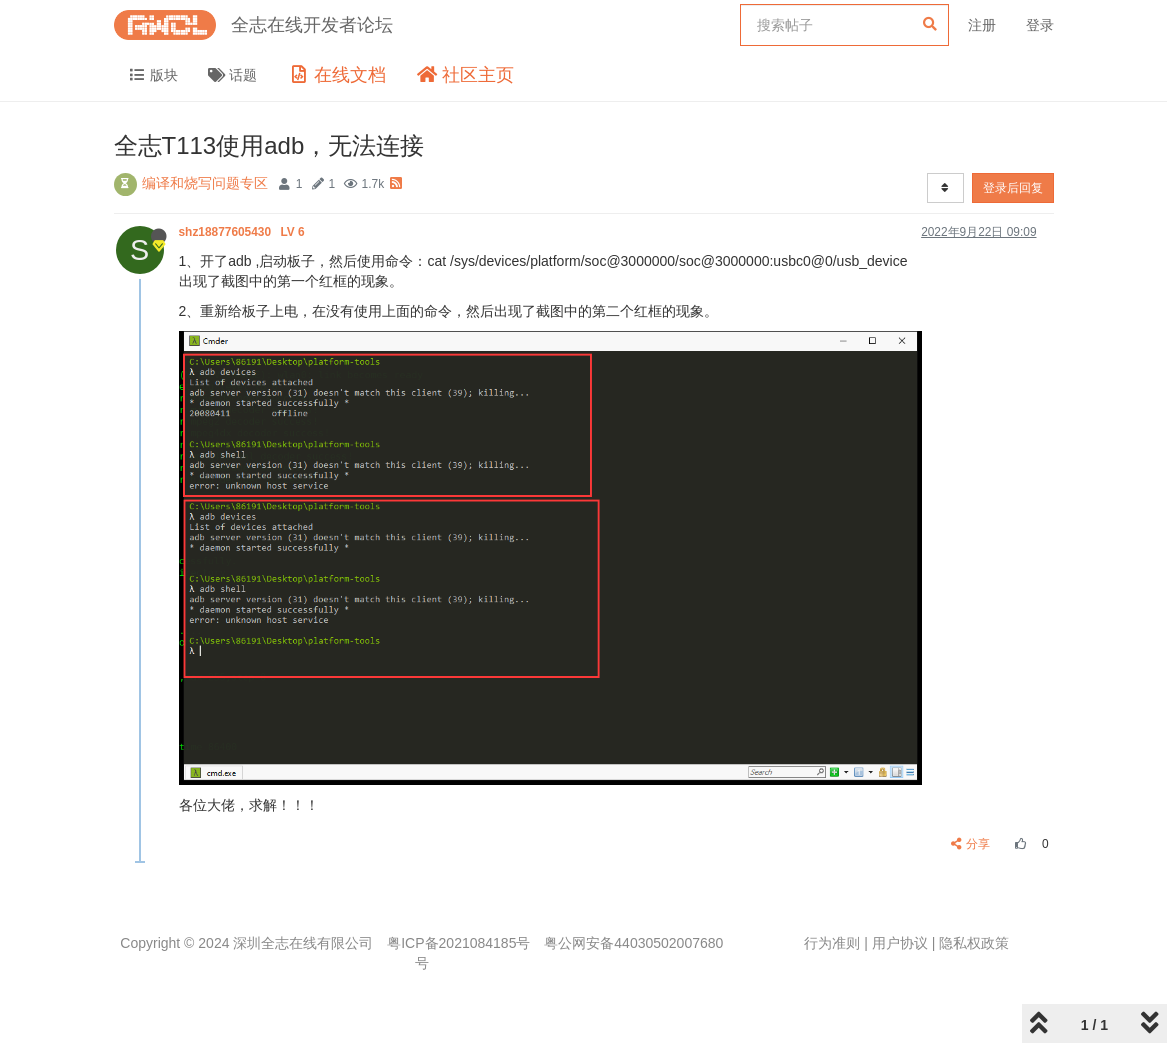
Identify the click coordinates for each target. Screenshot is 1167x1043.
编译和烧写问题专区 (205, 183)
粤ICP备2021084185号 (458, 943)
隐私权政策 (974, 943)
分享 (970, 844)
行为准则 (832, 943)
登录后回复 (1013, 188)
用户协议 (900, 943)
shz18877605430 (243, 232)
